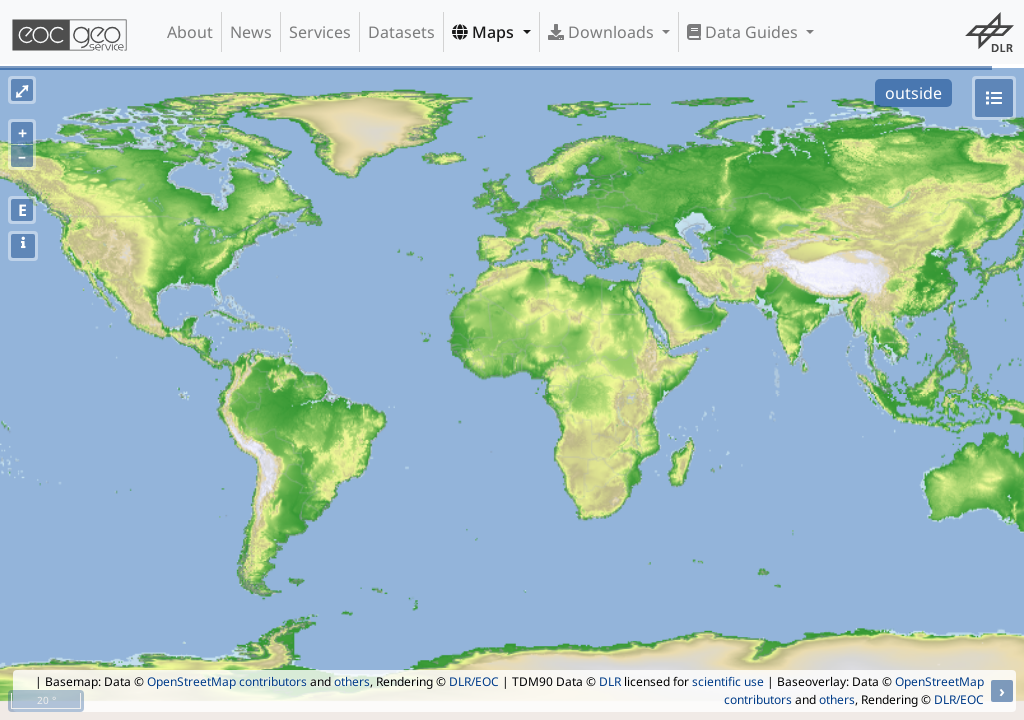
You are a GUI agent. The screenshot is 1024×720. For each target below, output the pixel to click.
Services (320, 32)
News (251, 32)
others (352, 681)
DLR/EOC (474, 681)
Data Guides (744, 32)
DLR (610, 681)
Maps (485, 32)
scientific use (728, 681)
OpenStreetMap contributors (227, 681)
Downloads (603, 32)
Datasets (401, 32)
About (190, 32)
